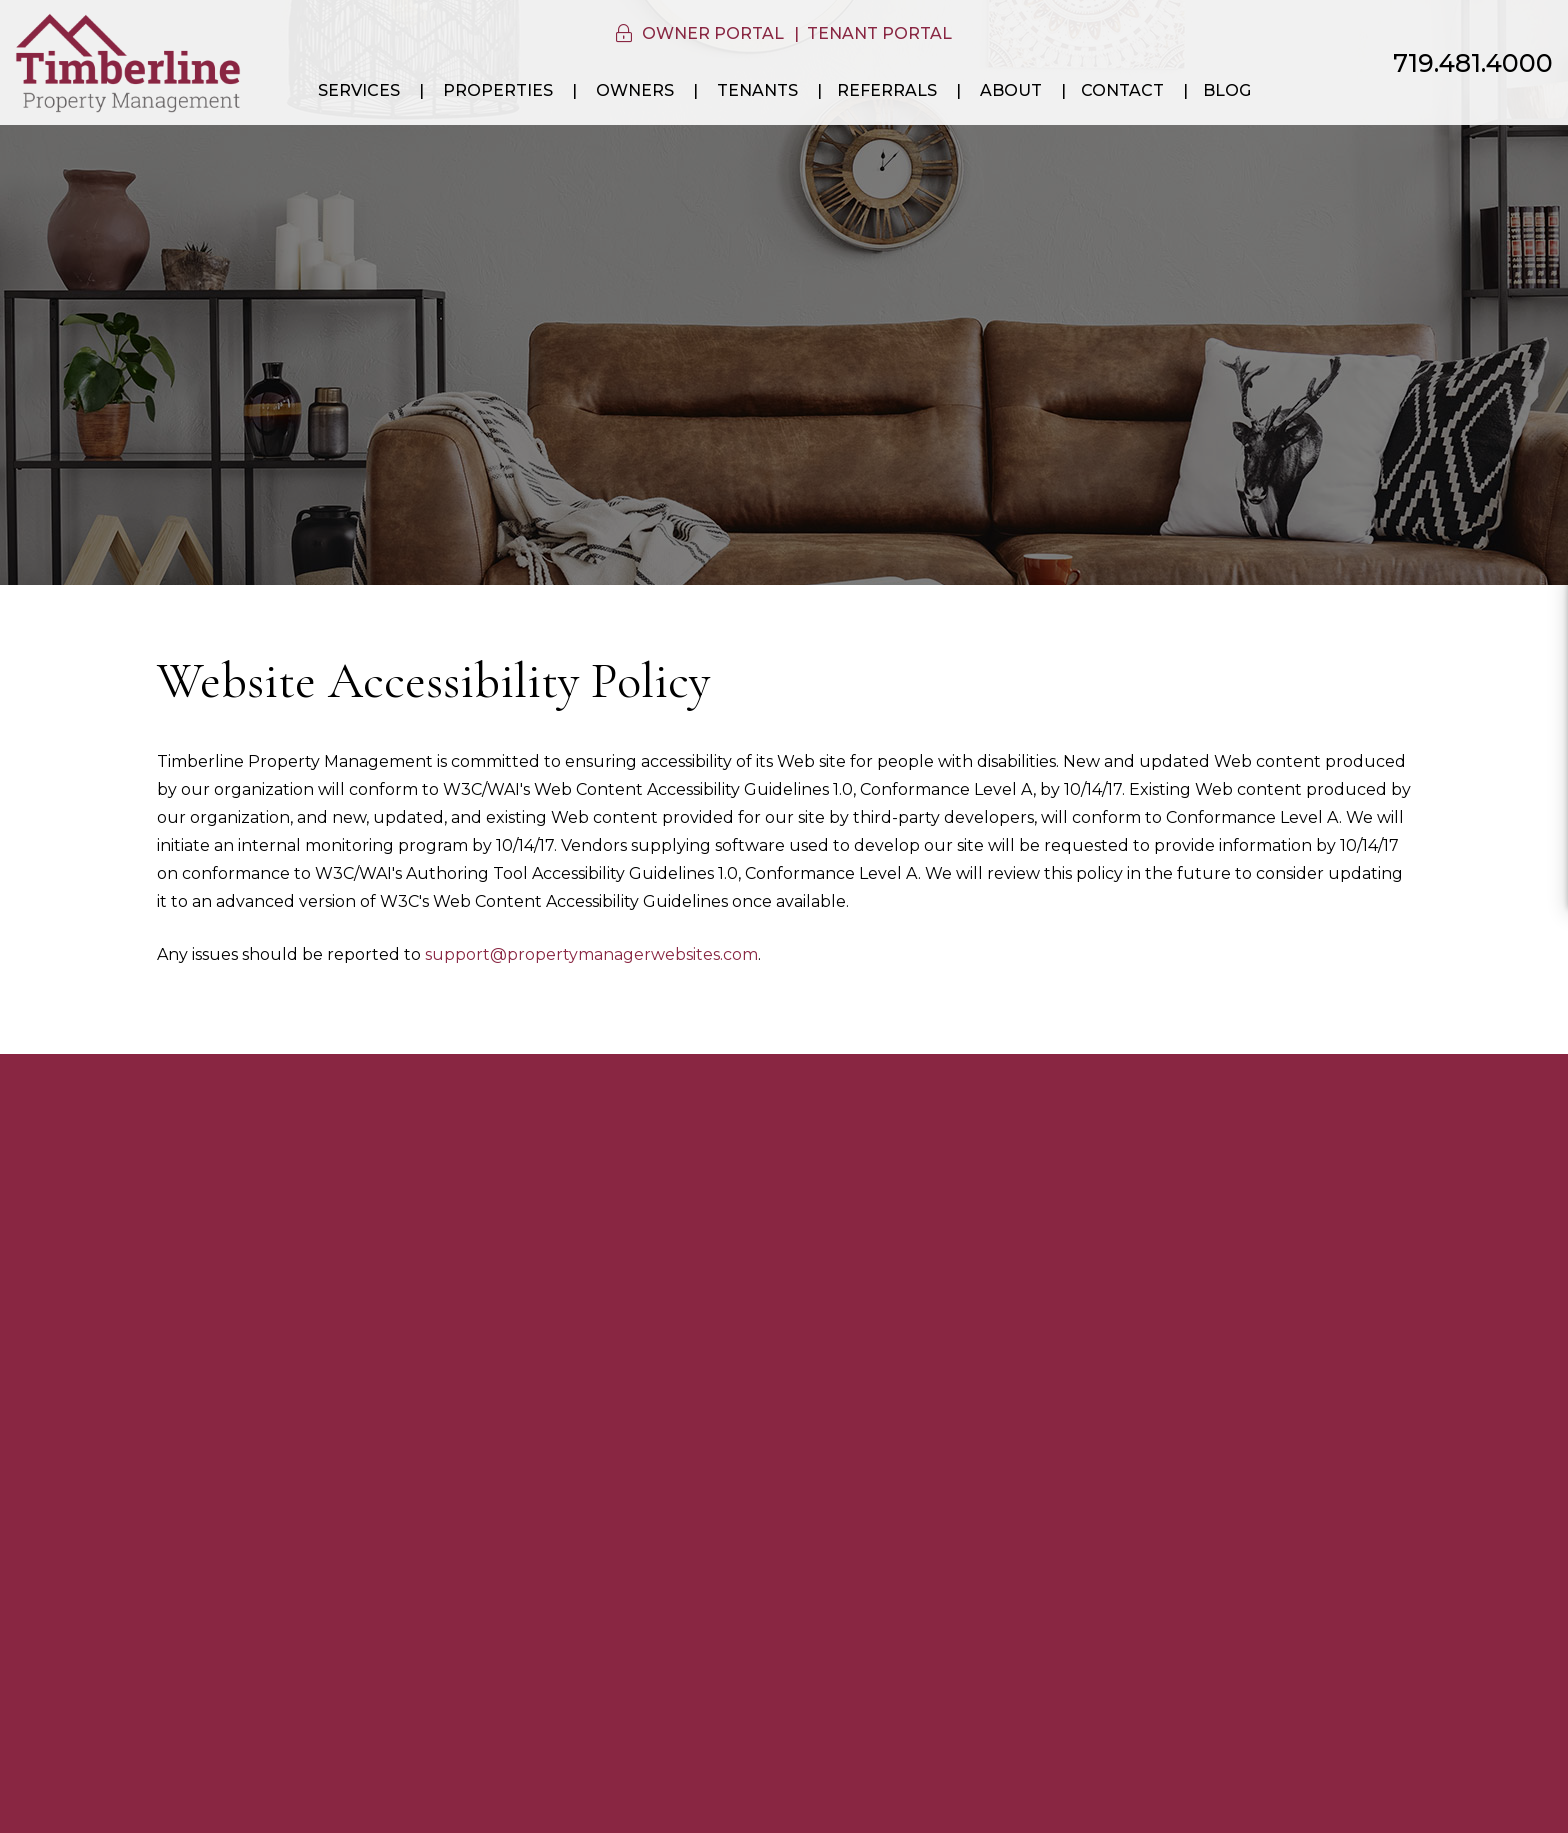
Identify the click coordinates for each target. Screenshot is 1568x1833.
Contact (1122, 90)
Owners (635, 90)
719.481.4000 (1473, 63)
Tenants (757, 90)
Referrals (887, 90)
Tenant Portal (879, 33)
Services (359, 90)
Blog (1227, 90)
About (1011, 90)
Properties (498, 90)
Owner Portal (713, 33)
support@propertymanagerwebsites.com (591, 954)
